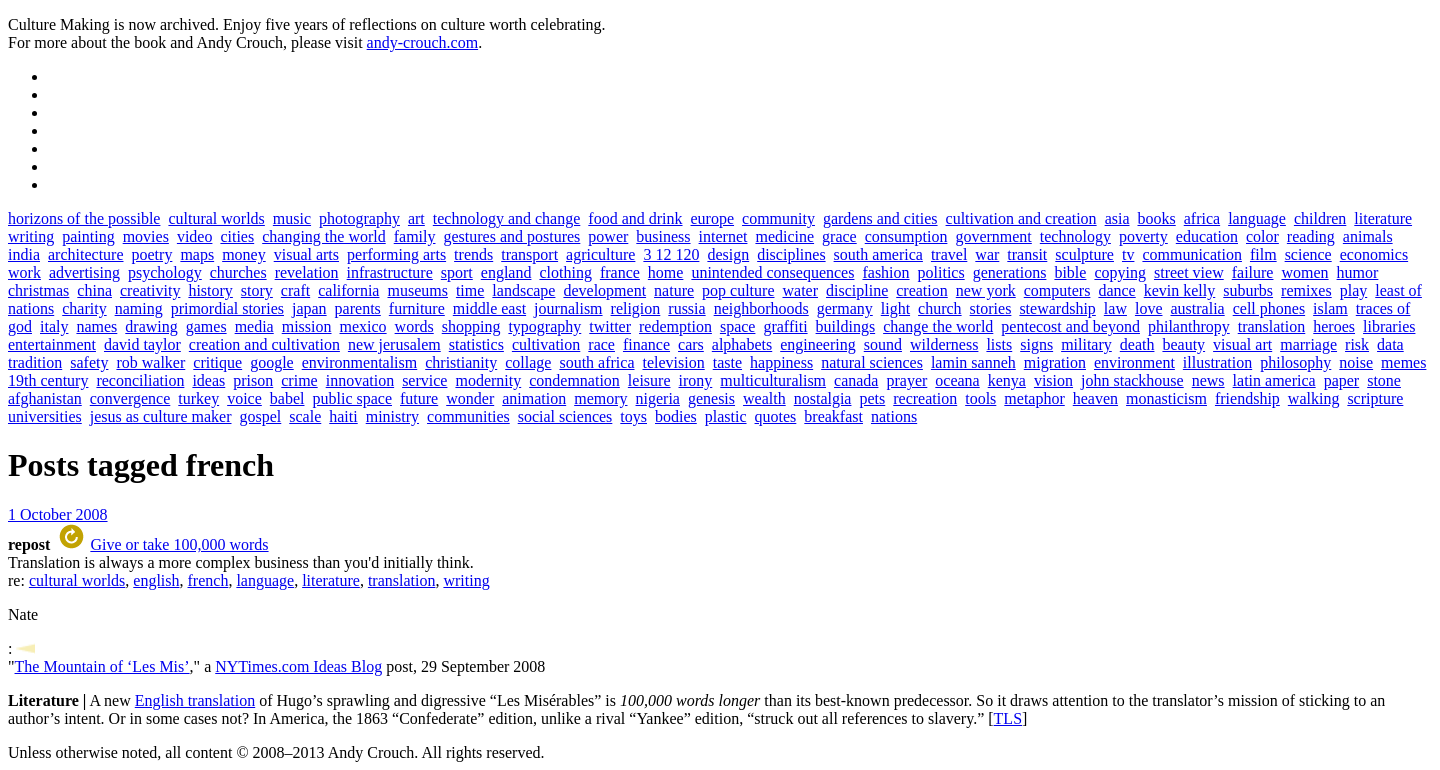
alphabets (742, 344)
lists (999, 344)
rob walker (150, 362)
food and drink (635, 218)
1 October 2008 (58, 514)
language (1257, 218)
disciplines (791, 254)
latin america (1274, 380)
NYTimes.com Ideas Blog (298, 666)
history (210, 290)
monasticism (1166, 398)
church (940, 308)
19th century (48, 380)
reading (1311, 236)
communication (1192, 254)
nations (894, 416)
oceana (957, 380)
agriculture (600, 254)
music (292, 218)
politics (941, 272)
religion (636, 308)
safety (89, 362)
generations (1010, 272)
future (419, 398)
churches (238, 272)
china (94, 290)
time (470, 290)
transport (529, 254)
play (1354, 290)
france (620, 272)
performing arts (396, 254)
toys (633, 416)
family (415, 236)
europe (713, 218)
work (24, 272)
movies (146, 236)
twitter (610, 326)
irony (696, 380)
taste (727, 362)
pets (872, 398)
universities (45, 416)
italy (54, 326)
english (156, 580)
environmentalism (360, 362)
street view (1189, 272)
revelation (307, 272)
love (1149, 308)
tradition (35, 362)
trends (473, 254)
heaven (1095, 398)
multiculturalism (773, 380)
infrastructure (390, 272)
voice (244, 398)
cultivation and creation (1021, 218)
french (208, 580)
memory (600, 398)
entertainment (52, 344)
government (993, 236)
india (24, 254)
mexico (363, 326)
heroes (1334, 326)
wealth (764, 398)
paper (1342, 380)
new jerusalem (394, 344)
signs (1036, 344)
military (1086, 344)
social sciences (565, 416)
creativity (150, 290)
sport (457, 272)
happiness (781, 362)
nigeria (658, 398)
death (1137, 344)
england (506, 272)
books (1157, 218)
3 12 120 (671, 254)
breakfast (833, 416)
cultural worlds (216, 218)
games (206, 326)
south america (878, 254)
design (728, 254)
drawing (151, 326)
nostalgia (823, 398)
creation (922, 290)
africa (1202, 218)
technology (1075, 236)
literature (1383, 218)
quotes (776, 416)
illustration (1217, 362)
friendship (1247, 398)
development (604, 290)
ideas (208, 380)
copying (1120, 272)
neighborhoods (761, 308)
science (1308, 254)
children (1320, 218)
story (257, 290)
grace (839, 236)
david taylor (142, 344)
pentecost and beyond (1070, 326)
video (195, 236)
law (1115, 308)
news (1208, 380)
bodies (676, 416)
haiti (343, 416)
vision (1053, 380)
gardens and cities (880, 218)
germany (845, 308)
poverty (1143, 236)
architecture (86, 254)
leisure (649, 380)
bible (1070, 272)
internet (723, 236)
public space (352, 398)
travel (949, 254)
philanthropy (1189, 326)
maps (197, 254)
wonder (470, 398)
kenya (1007, 380)
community (778, 218)
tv (1128, 254)
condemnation (574, 380)
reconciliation (140, 380)
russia (686, 308)
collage (528, 362)
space (738, 326)
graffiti (785, 326)
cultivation (546, 344)
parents (358, 308)
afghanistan (45, 398)
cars (691, 344)
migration (1055, 362)
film (1263, 254)
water (800, 290)
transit (1027, 254)
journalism (568, 308)
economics (1374, 254)
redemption (675, 326)
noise (1356, 362)
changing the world (324, 236)
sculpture (1084, 254)
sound (883, 344)
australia (1197, 308)
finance (646, 344)
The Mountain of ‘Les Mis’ (102, 666)
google (272, 362)
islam (1330, 308)
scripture (1375, 398)
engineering (818, 344)
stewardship (1057, 308)
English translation (195, 700)
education (1207, 236)
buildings (846, 326)
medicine (784, 236)
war (987, 254)
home (666, 272)
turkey (198, 398)
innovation (360, 380)
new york (986, 290)
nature (674, 290)
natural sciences (872, 362)
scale (305, 416)
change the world (938, 326)
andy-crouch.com (423, 42)
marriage (1308, 344)
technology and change (507, 218)
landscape (523, 290)
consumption (906, 236)
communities (468, 416)
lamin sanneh (973, 362)
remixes (1306, 290)
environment (1134, 362)
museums (417, 290)
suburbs (1248, 290)
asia (1117, 218)
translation (1272, 326)
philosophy (1295, 362)
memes (1403, 362)
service (424, 380)
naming (139, 308)
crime (299, 380)
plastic (726, 416)
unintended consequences (772, 272)
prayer (906, 380)
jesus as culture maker (161, 416)
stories (991, 308)
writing (31, 236)
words (414, 326)
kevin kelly (1180, 290)
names (96, 326)
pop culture (738, 290)
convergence (130, 398)
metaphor (1034, 398)
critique (217, 362)
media (254, 326)
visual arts (306, 254)
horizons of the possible (84, 218)
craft (295, 290)
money (244, 254)
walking (1314, 398)
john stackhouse (1132, 380)
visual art (1242, 344)
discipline (857, 290)
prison (253, 380)
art (416, 218)
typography (544, 326)
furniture (417, 308)
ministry (392, 416)
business (663, 236)
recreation (925, 398)
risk (1357, 344)
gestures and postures (511, 236)
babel (287, 398)
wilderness (944, 344)
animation (534, 398)
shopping (471, 326)
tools (980, 398)
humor (1358, 272)
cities (237, 236)
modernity (488, 380)
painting (88, 236)
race (601, 344)
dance (1116, 290)
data (1390, 344)
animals (1368, 236)
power (608, 236)
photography (359, 218)
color (1262, 236)
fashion (885, 272)
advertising (84, 272)
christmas (38, 290)
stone (1384, 380)
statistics (476, 344)
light (895, 308)
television (674, 362)
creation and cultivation (264, 344)
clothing (565, 272)
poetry (152, 254)
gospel (261, 416)
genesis (711, 398)
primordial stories (227, 308)
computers (1057, 290)
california (348, 290)
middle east (489, 308)
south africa (596, 362)
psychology (165, 272)
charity (84, 308)
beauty (1183, 344)
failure (1253, 272)
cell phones (1269, 308)
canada (856, 380)
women (1304, 272)
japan (309, 308)
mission (307, 326)
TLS (1008, 718)
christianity (461, 362)
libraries (1389, 326)
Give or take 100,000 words (179, 544)
